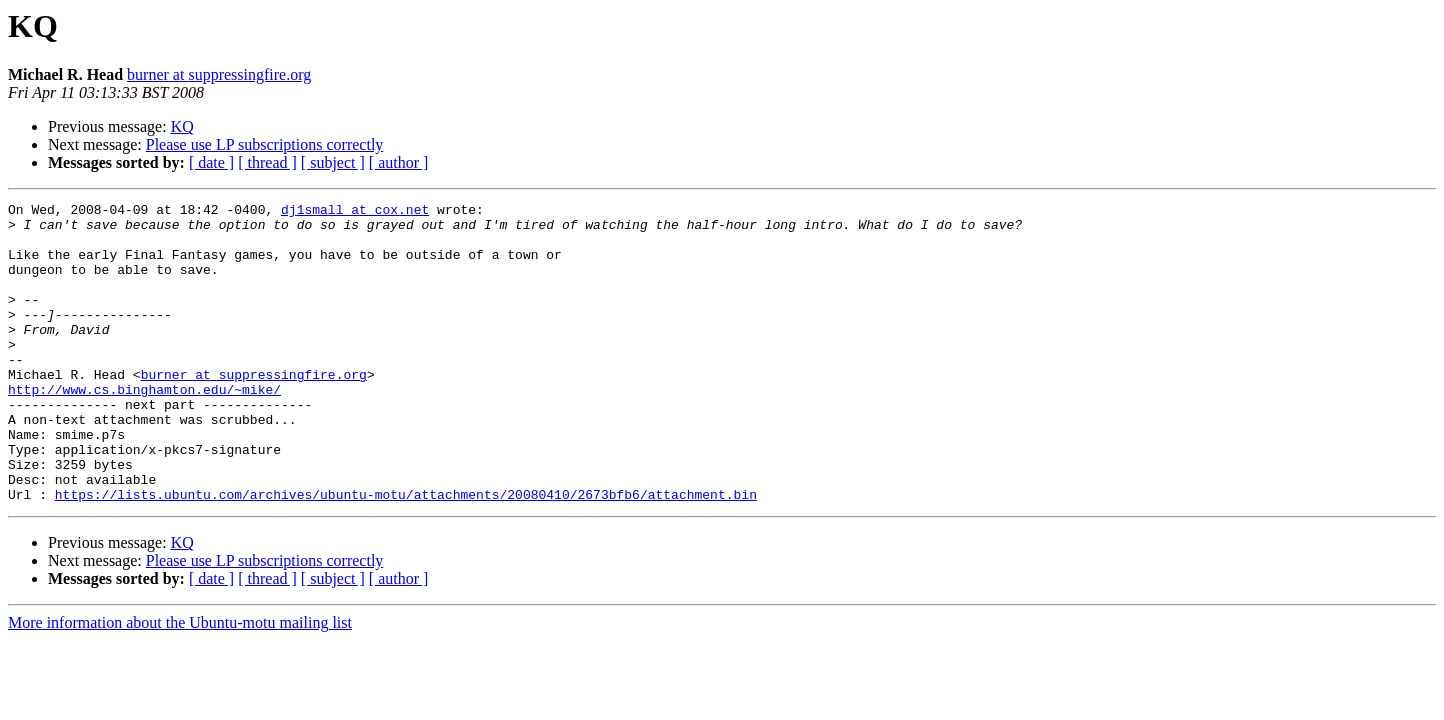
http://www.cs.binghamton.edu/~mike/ (144, 428)
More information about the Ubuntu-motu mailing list (180, 682)
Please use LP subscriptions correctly (265, 144)
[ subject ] (333, 162)
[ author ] (399, 162)
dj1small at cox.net (355, 212)
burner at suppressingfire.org (219, 74)
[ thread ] (267, 162)
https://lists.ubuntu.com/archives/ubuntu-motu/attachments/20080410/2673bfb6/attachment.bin (406, 554)
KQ (182, 126)
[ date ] (211, 162)
